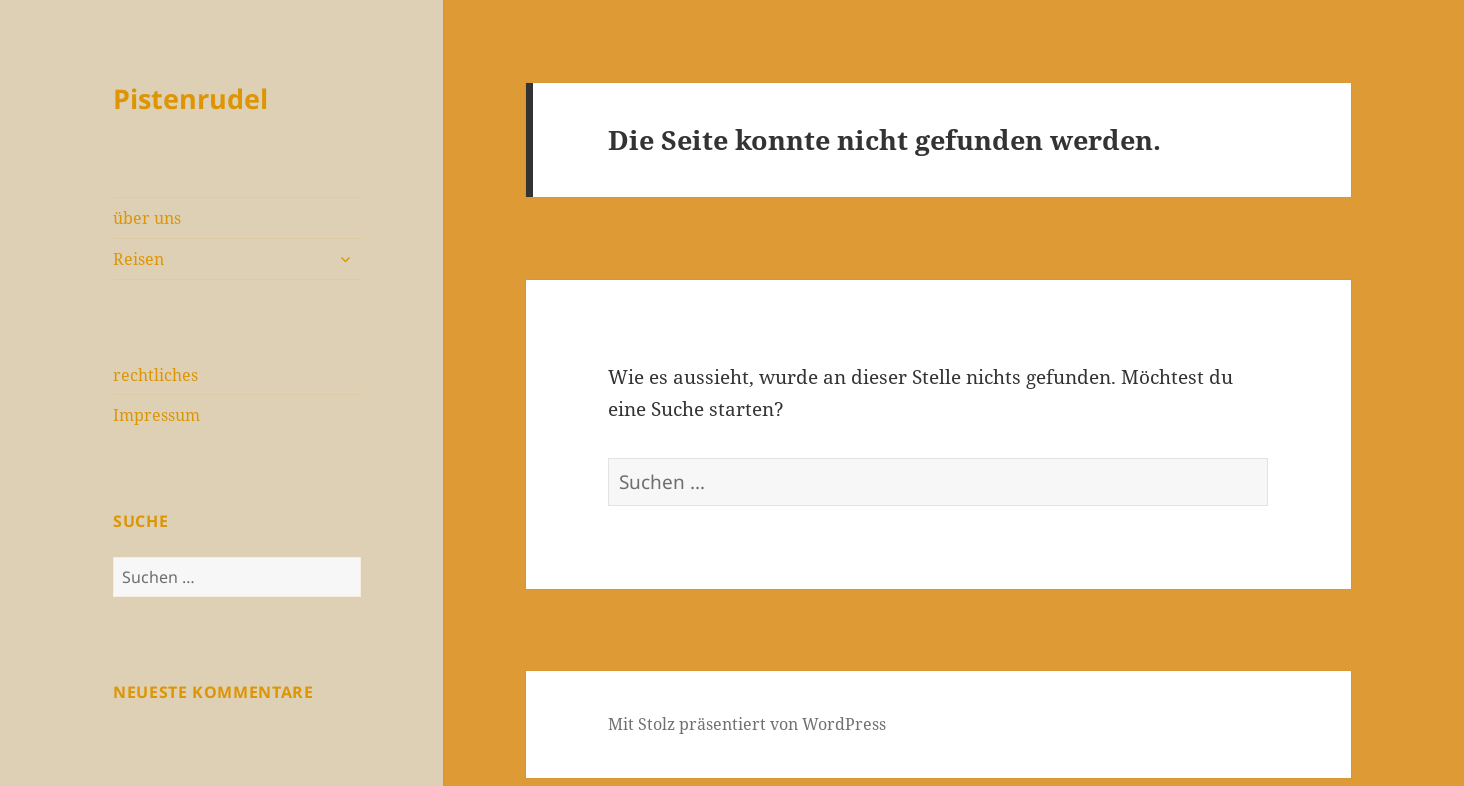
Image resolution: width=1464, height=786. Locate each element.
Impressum (156, 415)
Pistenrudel (190, 98)
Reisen (138, 259)
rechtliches (155, 375)
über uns (147, 218)
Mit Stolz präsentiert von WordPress (747, 724)
